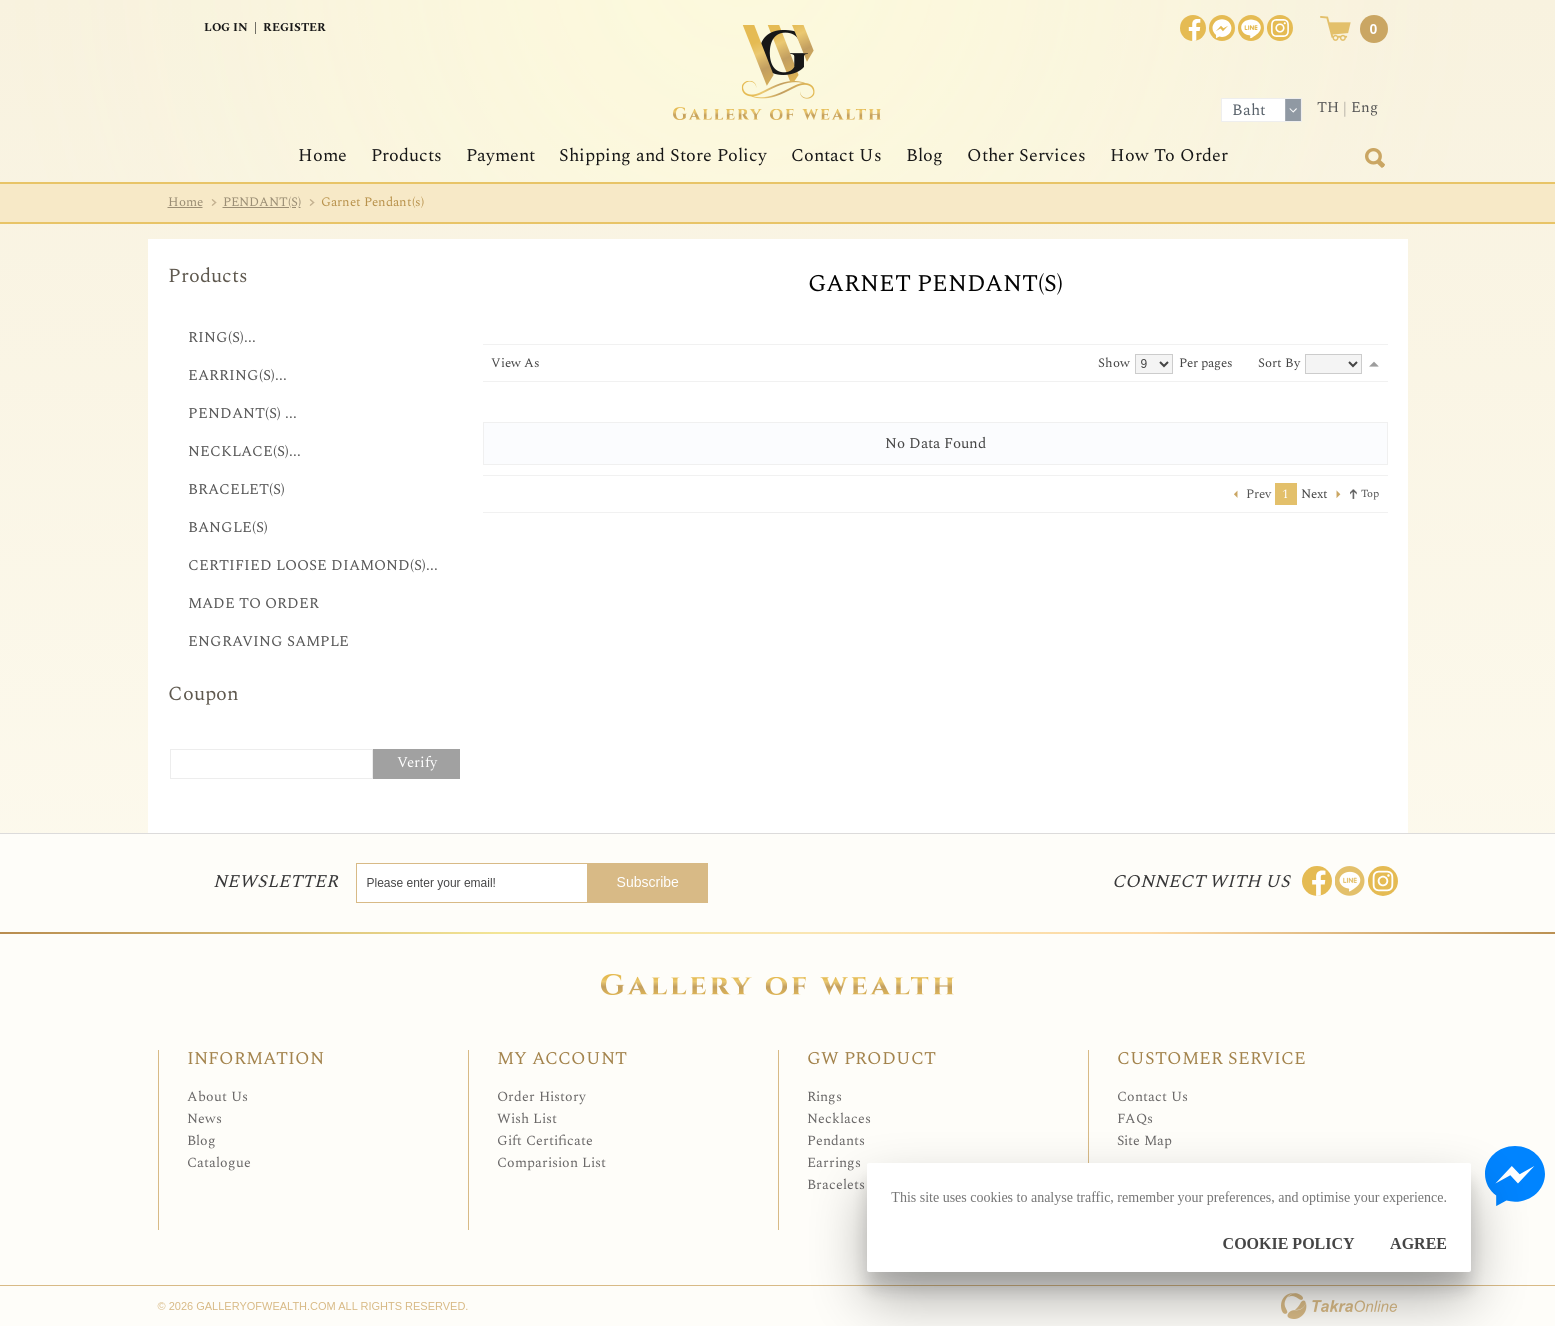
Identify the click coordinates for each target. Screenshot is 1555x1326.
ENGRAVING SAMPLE (268, 641)
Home (322, 155)
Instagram (1280, 28)
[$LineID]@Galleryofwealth (1251, 28)
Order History (541, 1096)
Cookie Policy (1289, 1243)
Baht (1249, 110)
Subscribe (665, 882)
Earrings (834, 1162)
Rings (824, 1096)
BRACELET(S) (236, 489)
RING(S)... (222, 337)
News (204, 1118)
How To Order (1169, 155)
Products (406, 155)
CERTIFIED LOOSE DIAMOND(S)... (313, 565)
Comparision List (551, 1162)
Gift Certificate (545, 1140)
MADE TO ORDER (253, 603)
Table (595, 363)
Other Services (1026, 155)
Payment (500, 155)
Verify (417, 762)
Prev (1258, 494)
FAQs (1135, 1118)
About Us (217, 1096)
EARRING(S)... (237, 375)
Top (1370, 493)
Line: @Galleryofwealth (1350, 881)
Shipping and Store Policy (663, 155)
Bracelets (836, 1184)
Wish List (527, 1118)
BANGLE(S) (228, 527)
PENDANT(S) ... (242, 413)
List (574, 363)
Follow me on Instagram (1383, 881)
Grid (553, 363)
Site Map (1144, 1140)
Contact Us (836, 155)
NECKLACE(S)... (244, 451)
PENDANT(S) (262, 202)
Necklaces (839, 1118)
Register (294, 27)
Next (1314, 494)
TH (1328, 107)
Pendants (836, 1140)
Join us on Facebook (1222, 28)
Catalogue (219, 1162)
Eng (1364, 107)
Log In (226, 27)
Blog (924, 155)
